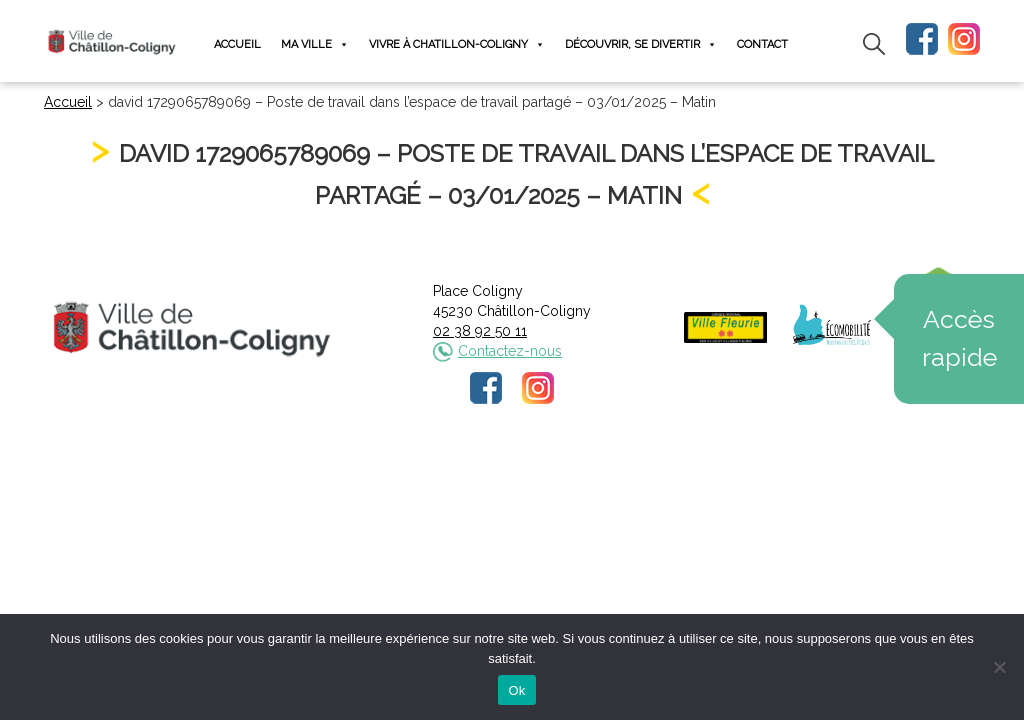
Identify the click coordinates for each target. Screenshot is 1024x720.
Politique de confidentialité (530, 473)
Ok (516, 690)
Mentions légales (379, 473)
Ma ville (315, 44)
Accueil (237, 44)
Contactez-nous (510, 351)
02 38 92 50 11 (480, 331)
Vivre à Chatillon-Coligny (457, 44)
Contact (762, 44)
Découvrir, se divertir (641, 44)
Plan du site (664, 473)
